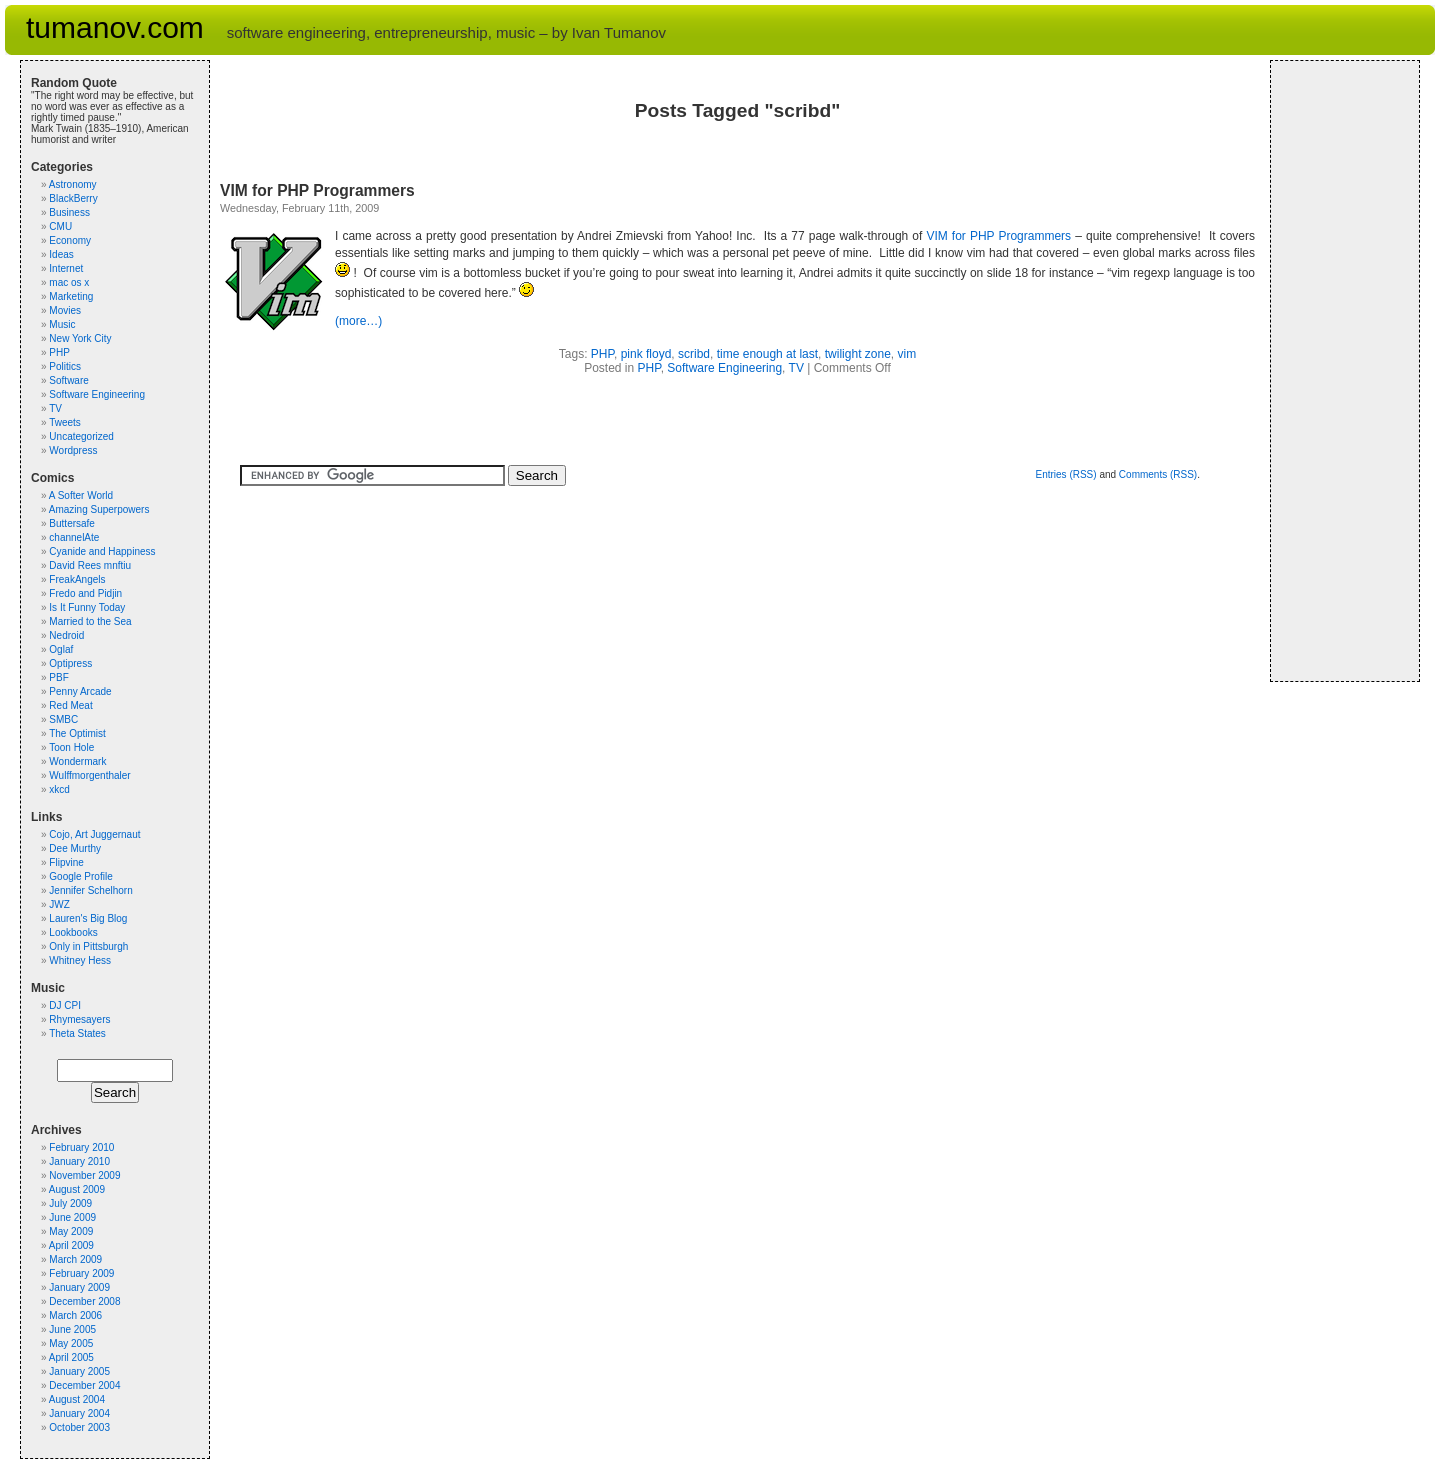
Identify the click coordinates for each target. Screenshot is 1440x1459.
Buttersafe (72, 523)
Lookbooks (73, 932)
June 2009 (72, 1217)
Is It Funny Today (87, 607)
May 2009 (71, 1231)
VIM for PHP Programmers (317, 190)
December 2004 (84, 1385)
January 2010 (79, 1161)
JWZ (59, 904)
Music (62, 324)
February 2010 (81, 1147)
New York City (80, 338)
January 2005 (79, 1371)
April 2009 (71, 1245)
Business (69, 212)
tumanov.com (115, 27)
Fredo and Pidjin (85, 593)
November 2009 (84, 1175)
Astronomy (73, 184)
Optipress (70, 663)
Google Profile (80, 876)
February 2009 (81, 1273)
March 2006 (75, 1315)
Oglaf (61, 649)
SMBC (63, 719)
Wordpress (73, 450)
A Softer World (81, 495)
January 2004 (79, 1413)
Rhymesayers (79, 1019)
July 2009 (70, 1203)
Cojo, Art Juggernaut (94, 834)
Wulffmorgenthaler (89, 775)
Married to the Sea (90, 621)
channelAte (74, 537)
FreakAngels (77, 579)
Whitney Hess (80, 960)
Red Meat (70, 705)
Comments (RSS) (1158, 474)
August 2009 (77, 1189)
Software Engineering (724, 368)
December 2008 (84, 1301)
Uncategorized (81, 436)
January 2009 (79, 1287)
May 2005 (71, 1343)
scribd (694, 354)
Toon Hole (71, 747)
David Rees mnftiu (90, 565)
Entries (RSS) (1065, 474)
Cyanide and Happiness (102, 551)
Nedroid (66, 635)
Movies (65, 310)
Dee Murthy (75, 848)
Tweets (65, 422)
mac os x (69, 282)
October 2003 (79, 1427)
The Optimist (77, 733)
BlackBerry (73, 198)
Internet (66, 268)
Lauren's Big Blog (88, 918)
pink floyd (646, 354)
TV (796, 368)
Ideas (61, 254)
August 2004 (77, 1399)
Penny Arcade (80, 691)
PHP (602, 354)
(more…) (358, 321)
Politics (65, 366)
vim (907, 354)
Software (68, 380)
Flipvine (66, 862)
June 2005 (72, 1329)
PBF (58, 677)
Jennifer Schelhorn (90, 890)
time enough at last (767, 354)
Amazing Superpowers (99, 509)
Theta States (77, 1033)
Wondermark (77, 761)
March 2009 (75, 1259)
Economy (70, 240)
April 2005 (71, 1357)
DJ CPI (65, 1005)
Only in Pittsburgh (88, 946)
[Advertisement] (1341, 371)
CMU (60, 226)
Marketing (71, 296)
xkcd (59, 789)
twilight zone (858, 354)
